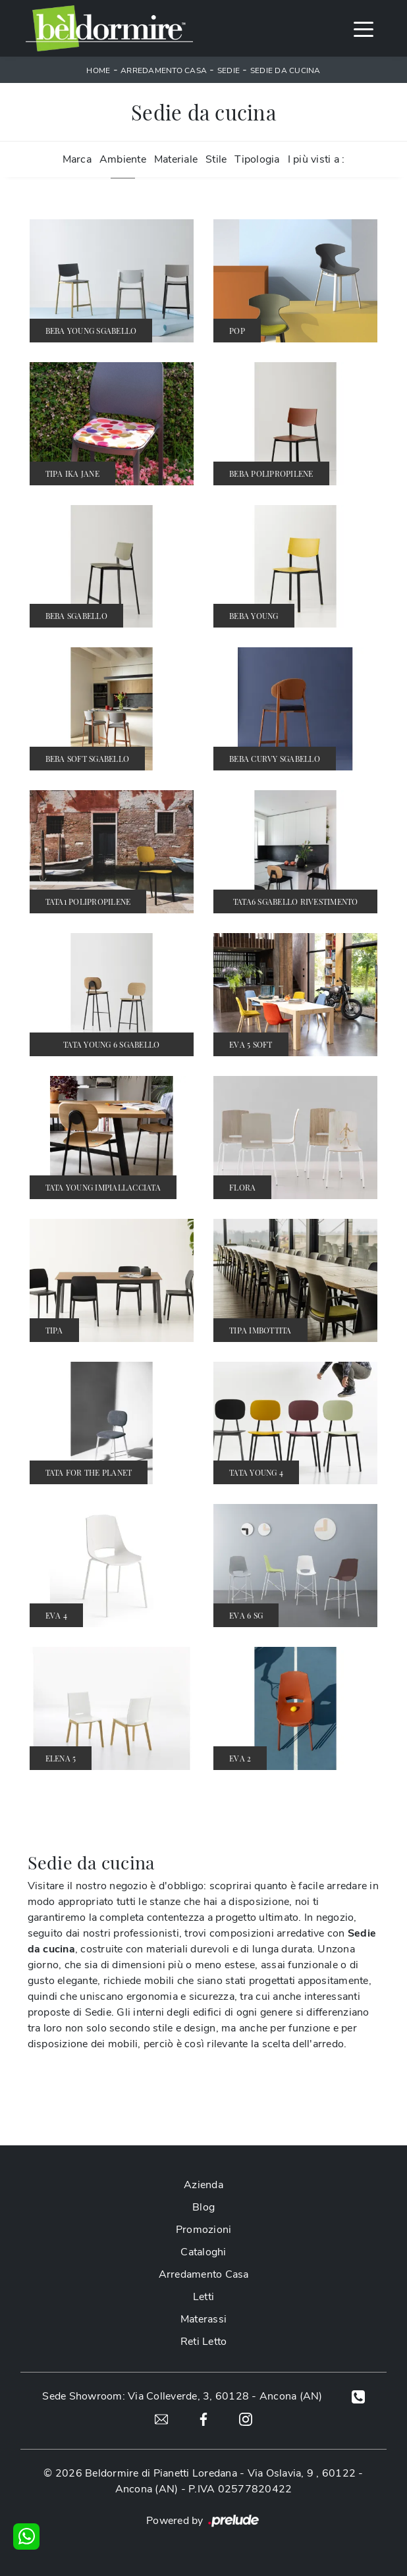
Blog (203, 2207)
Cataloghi (203, 2252)
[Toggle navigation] (363, 28)
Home (98, 70)
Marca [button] (77, 159)
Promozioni (204, 2229)
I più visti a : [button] (316, 159)
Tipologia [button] (256, 159)
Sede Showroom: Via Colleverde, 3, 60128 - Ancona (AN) (182, 2396)
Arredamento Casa (164, 70)
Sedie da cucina (285, 70)
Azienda (203, 2185)
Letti (203, 2297)
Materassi (203, 2319)
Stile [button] (216, 159)
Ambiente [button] (122, 159)
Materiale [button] (176, 159)
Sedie (228, 70)
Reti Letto (203, 2341)
